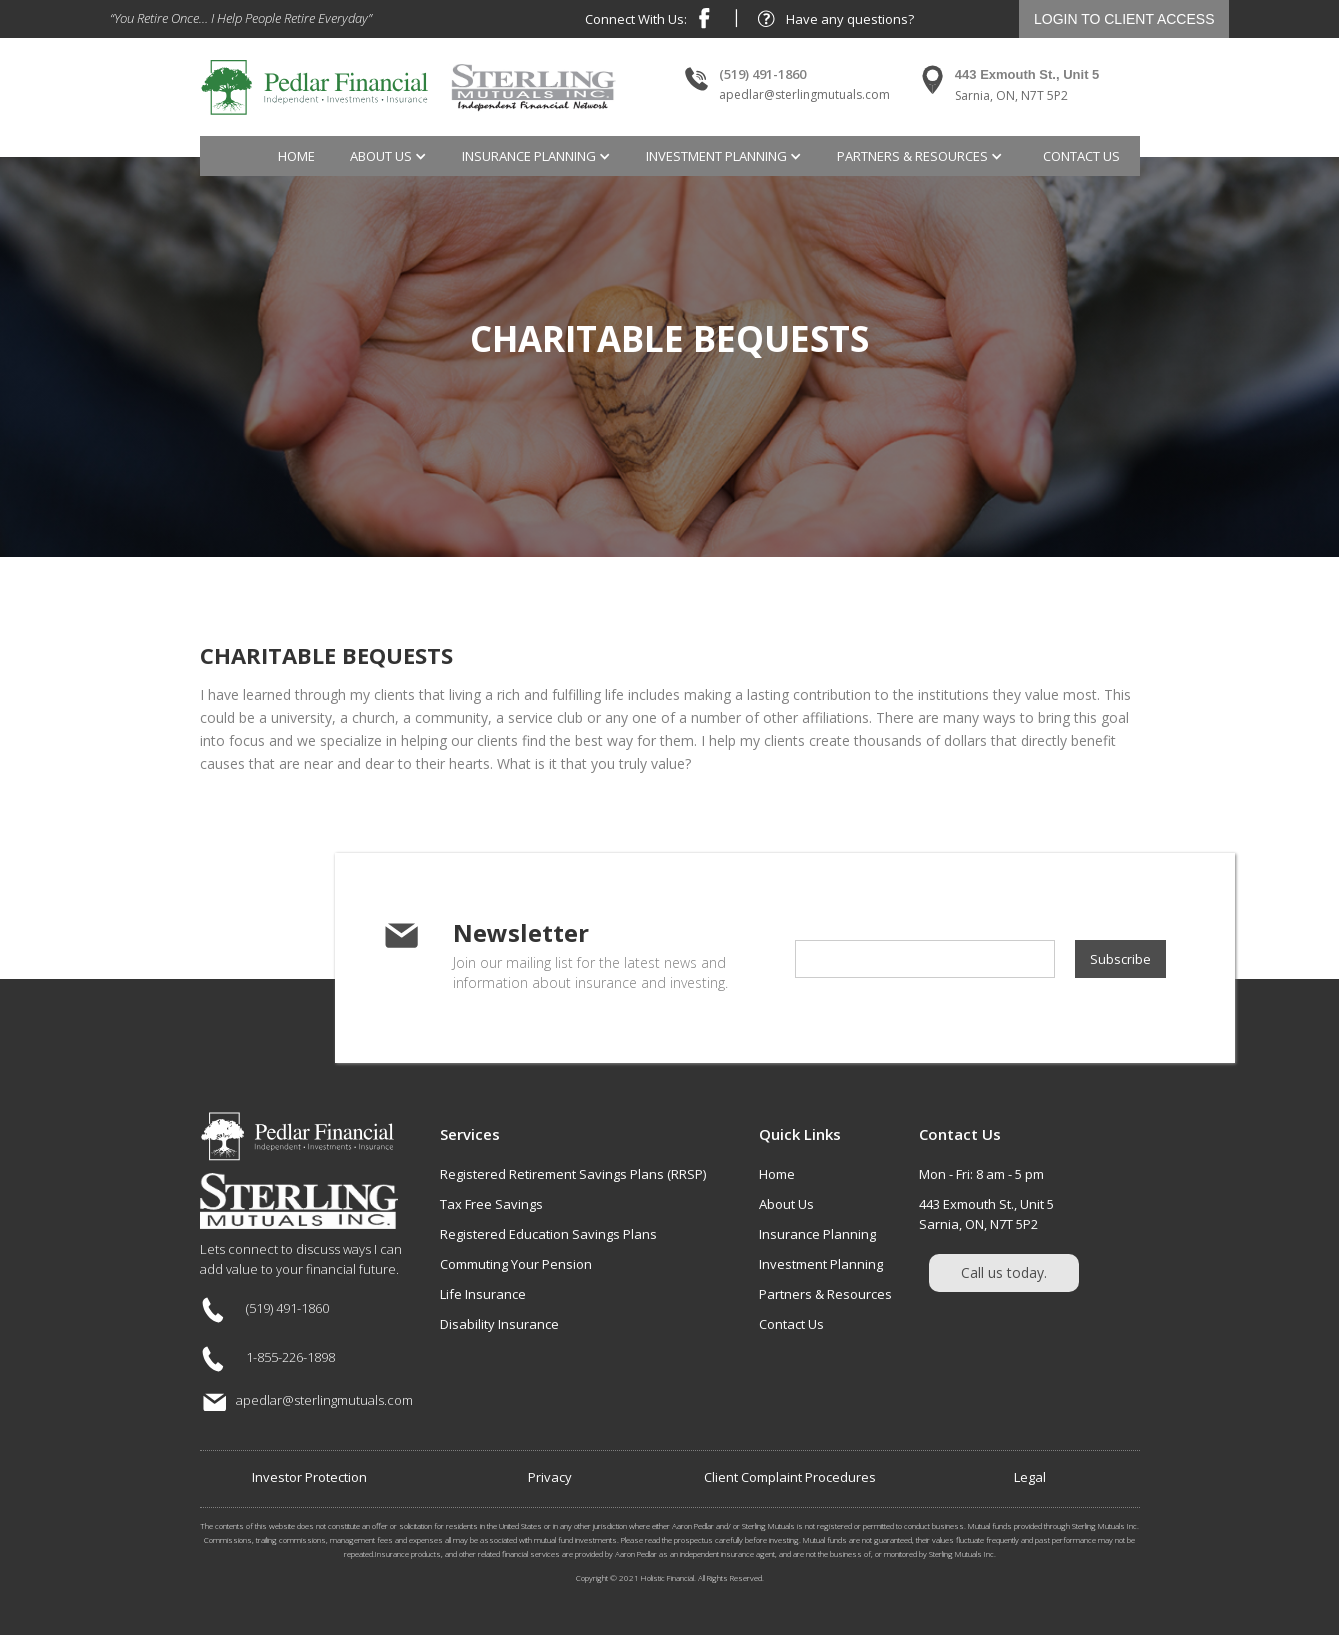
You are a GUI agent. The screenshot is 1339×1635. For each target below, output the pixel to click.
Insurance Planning (817, 1234)
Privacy (550, 1477)
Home (296, 156)
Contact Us (791, 1324)
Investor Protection (309, 1477)
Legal (1030, 1477)
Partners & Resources (825, 1294)
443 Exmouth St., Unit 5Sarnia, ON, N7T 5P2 (986, 1214)
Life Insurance (483, 1294)
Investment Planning (821, 1264)
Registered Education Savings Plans (548, 1234)
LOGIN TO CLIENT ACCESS (1124, 19)
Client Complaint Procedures (790, 1477)
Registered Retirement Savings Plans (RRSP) (573, 1174)
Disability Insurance (499, 1324)
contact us (1081, 156)
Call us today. (1004, 1272)
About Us (786, 1204)
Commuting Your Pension (516, 1264)
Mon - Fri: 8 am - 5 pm (981, 1174)
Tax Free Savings (491, 1204)
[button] (391, 156)
